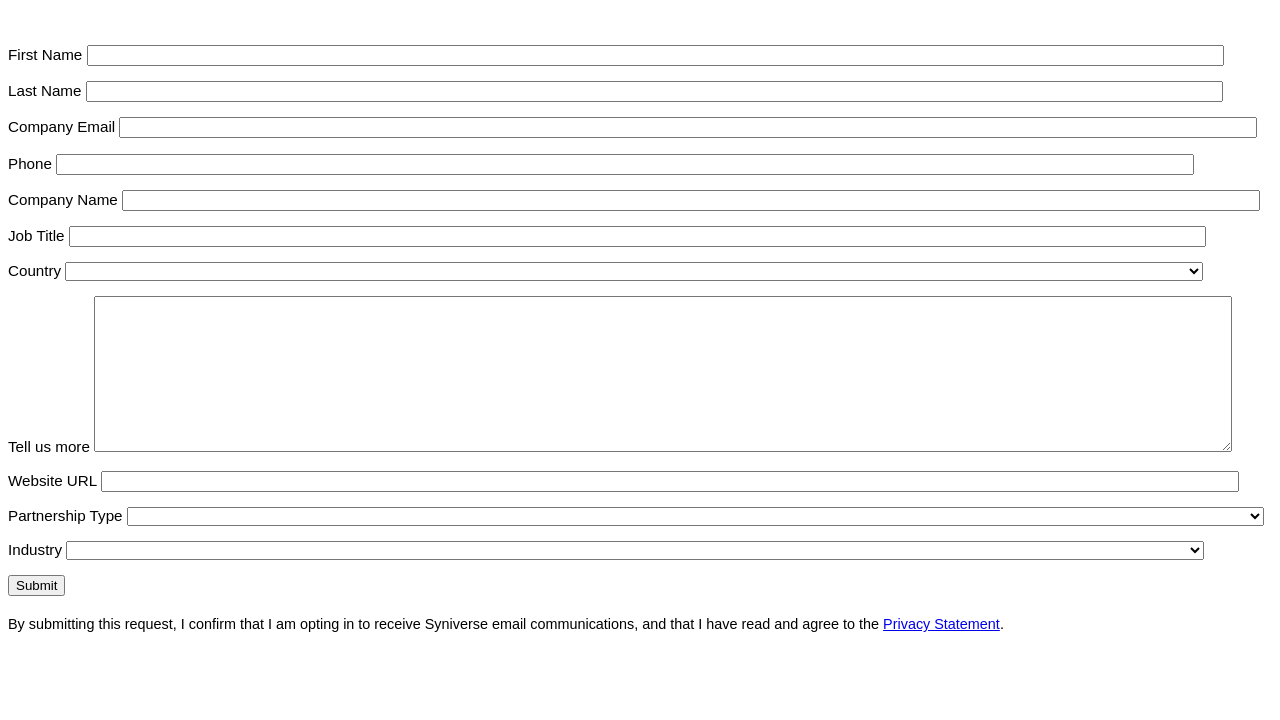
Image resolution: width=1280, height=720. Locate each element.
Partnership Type (65, 545)
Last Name (44, 90)
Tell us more (49, 476)
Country (34, 270)
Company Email (61, 126)
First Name (45, 54)
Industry (35, 579)
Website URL (52, 510)
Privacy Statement (941, 654)
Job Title (36, 235)
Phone (30, 163)
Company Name (63, 199)
